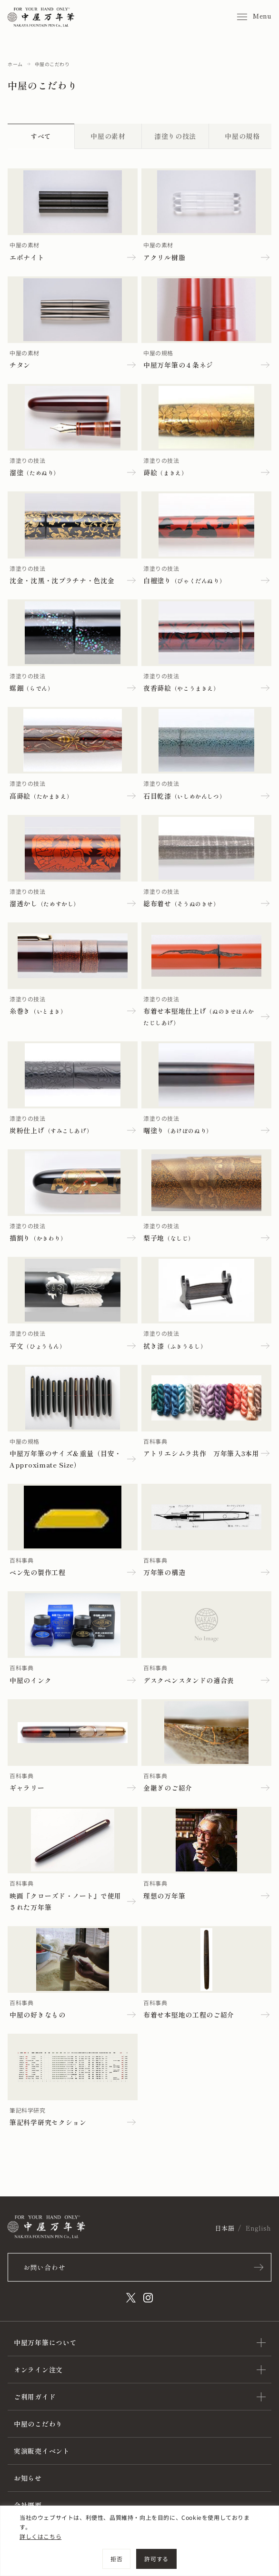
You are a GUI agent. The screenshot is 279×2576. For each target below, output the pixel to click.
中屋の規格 (242, 136)
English (258, 2228)
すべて (40, 136)
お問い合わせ (44, 2267)
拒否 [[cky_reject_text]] (116, 2559)
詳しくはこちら (40, 2536)
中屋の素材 (108, 136)
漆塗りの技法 (175, 136)
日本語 (224, 2228)
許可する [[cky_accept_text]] (156, 2559)
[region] (139, 2541)
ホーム (15, 64)
